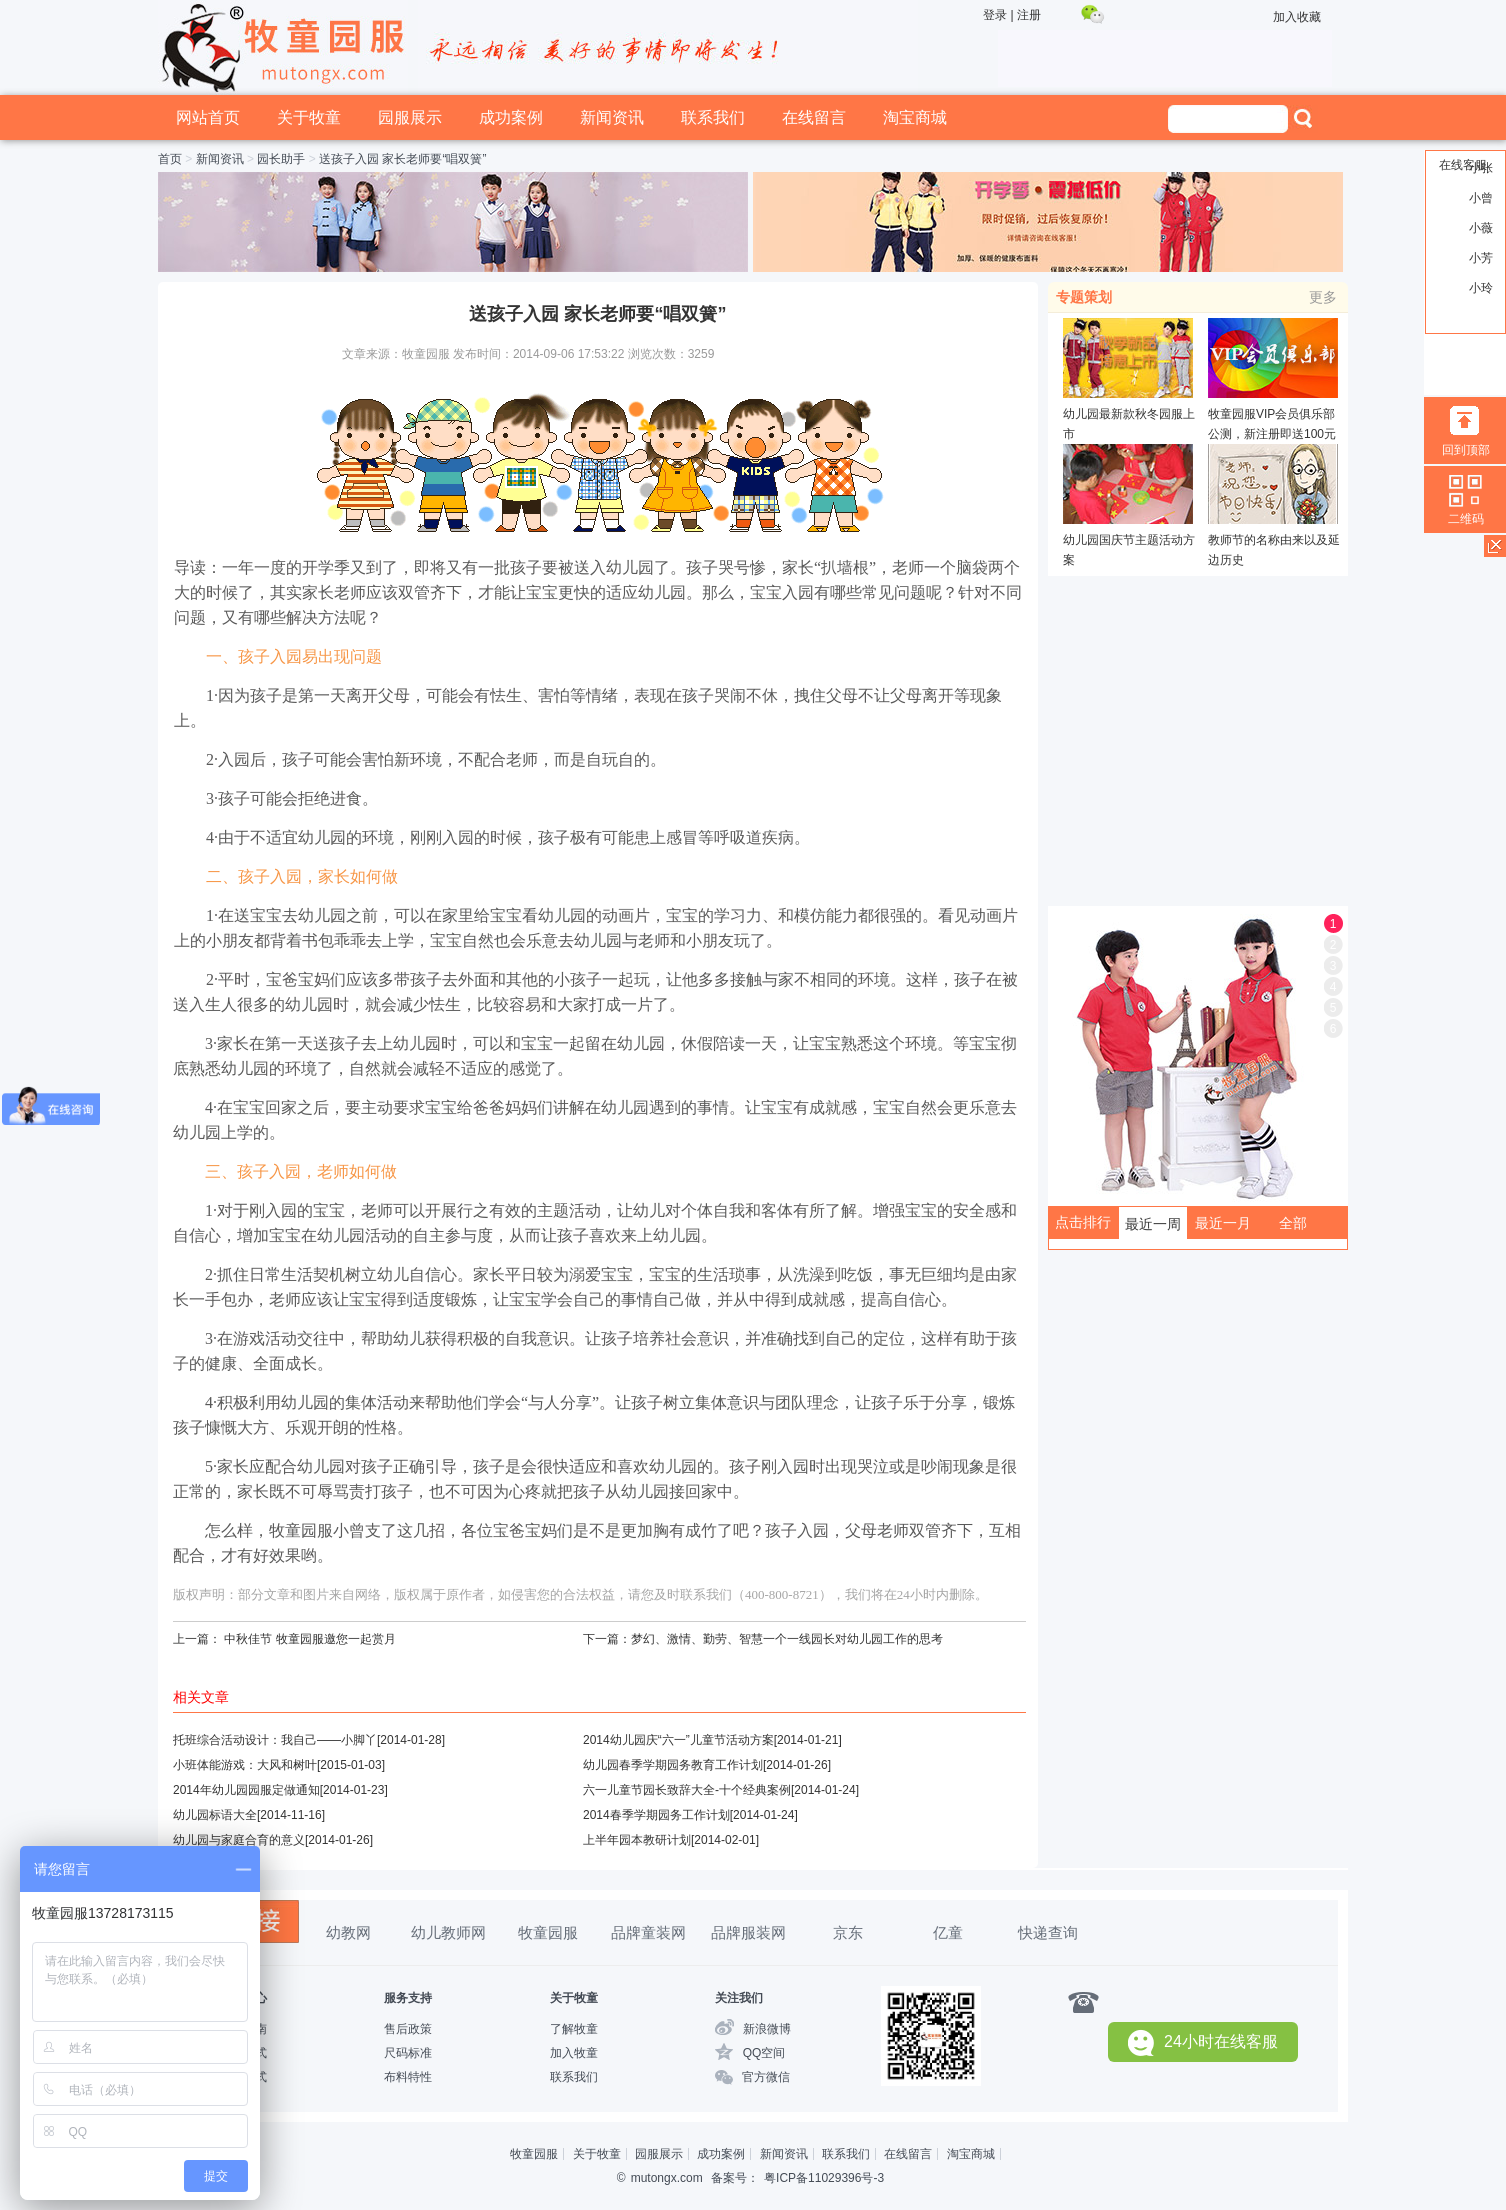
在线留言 (814, 117)
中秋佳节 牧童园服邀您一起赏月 (309, 1639)
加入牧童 (574, 2053)
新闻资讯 (612, 117)
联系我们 (713, 117)
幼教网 (348, 1932)
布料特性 (408, 2077)
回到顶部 (1466, 450)
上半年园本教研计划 (637, 1840)
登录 (995, 15)
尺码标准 (408, 2053)
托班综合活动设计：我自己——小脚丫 (275, 1740)
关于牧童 (309, 117)
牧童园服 (548, 1932)
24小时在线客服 (1203, 2042)
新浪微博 (767, 2029)
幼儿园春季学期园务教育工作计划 (673, 1765)
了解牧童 (574, 2029)
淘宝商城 (915, 117)
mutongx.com (667, 2178)
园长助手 (281, 159)
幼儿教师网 (448, 1932)
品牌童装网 (648, 1932)
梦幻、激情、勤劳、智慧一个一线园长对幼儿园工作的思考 (787, 1639)
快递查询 (1048, 1932)
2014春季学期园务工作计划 (656, 1815)
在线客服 (1463, 165)
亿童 (948, 1932)
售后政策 (408, 2029)
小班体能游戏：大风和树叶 (245, 1765)
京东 (848, 1932)
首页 (170, 159)
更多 (1323, 297)
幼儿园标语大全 (215, 1815)
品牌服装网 (748, 1932)
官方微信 (766, 2077)
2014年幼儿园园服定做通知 (246, 1790)
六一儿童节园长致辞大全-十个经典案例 (687, 1790)
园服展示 (410, 117)
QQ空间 (764, 2053)
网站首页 (208, 117)
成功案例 (511, 117)
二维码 (1466, 519)
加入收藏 (1297, 17)
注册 (1029, 15)
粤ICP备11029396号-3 (824, 2178)
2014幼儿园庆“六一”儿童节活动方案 (678, 1740)
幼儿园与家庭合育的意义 (239, 1840)
